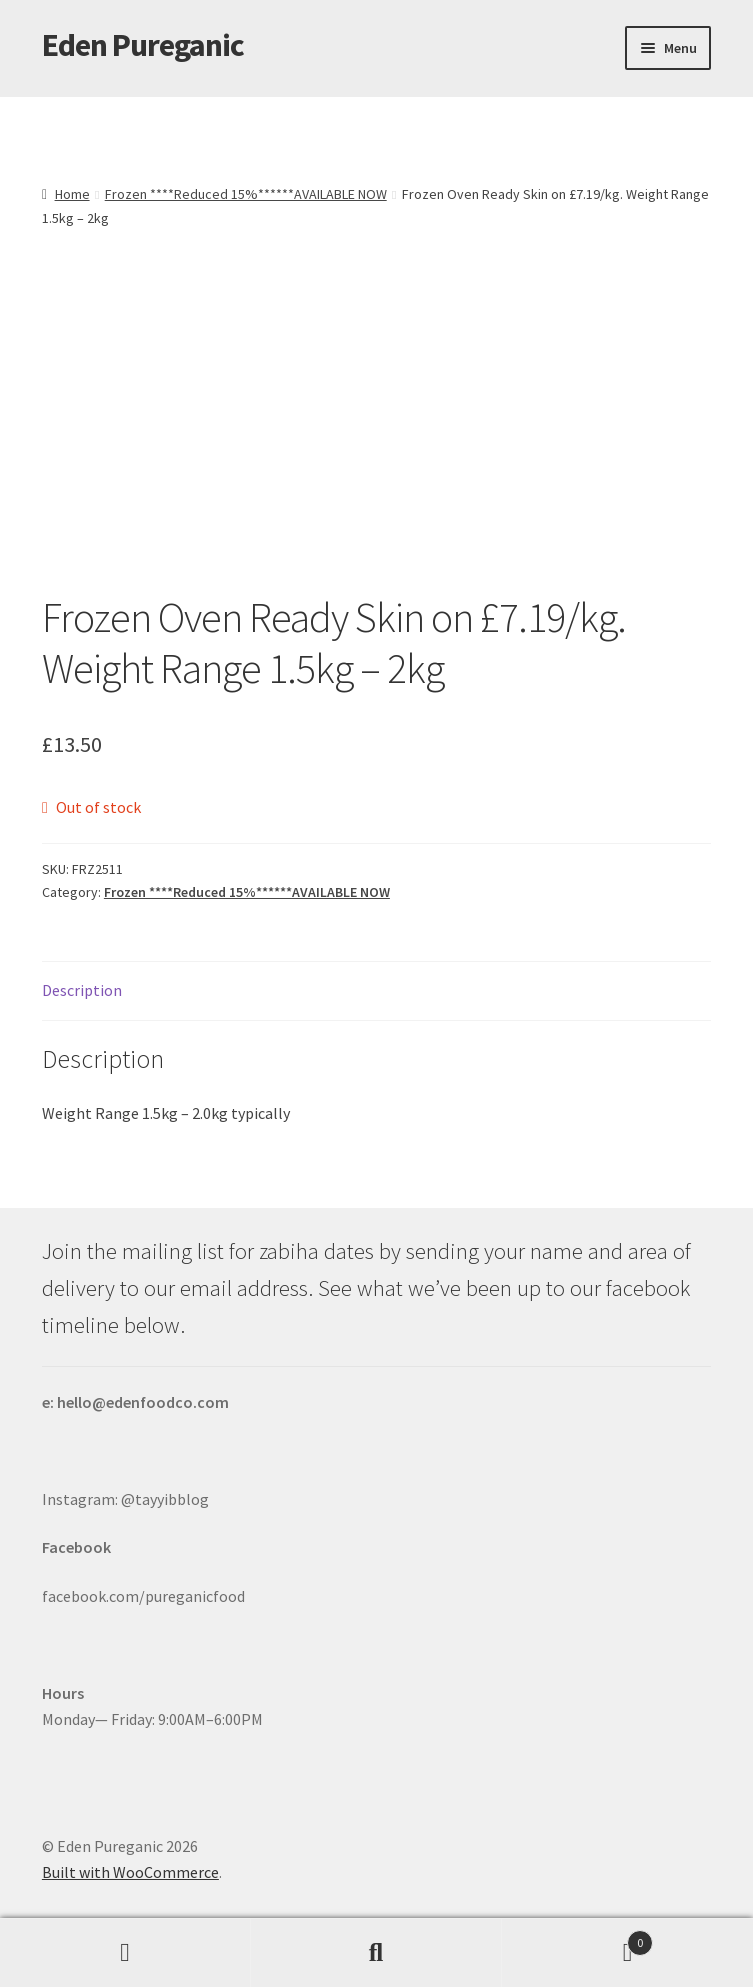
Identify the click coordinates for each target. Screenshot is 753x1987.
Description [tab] (82, 990)
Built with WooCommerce (130, 1872)
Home (72, 194)
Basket (577, 1938)
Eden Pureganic (143, 45)
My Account (125, 1953)
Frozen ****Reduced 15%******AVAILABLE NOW (246, 194)
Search (376, 1953)
